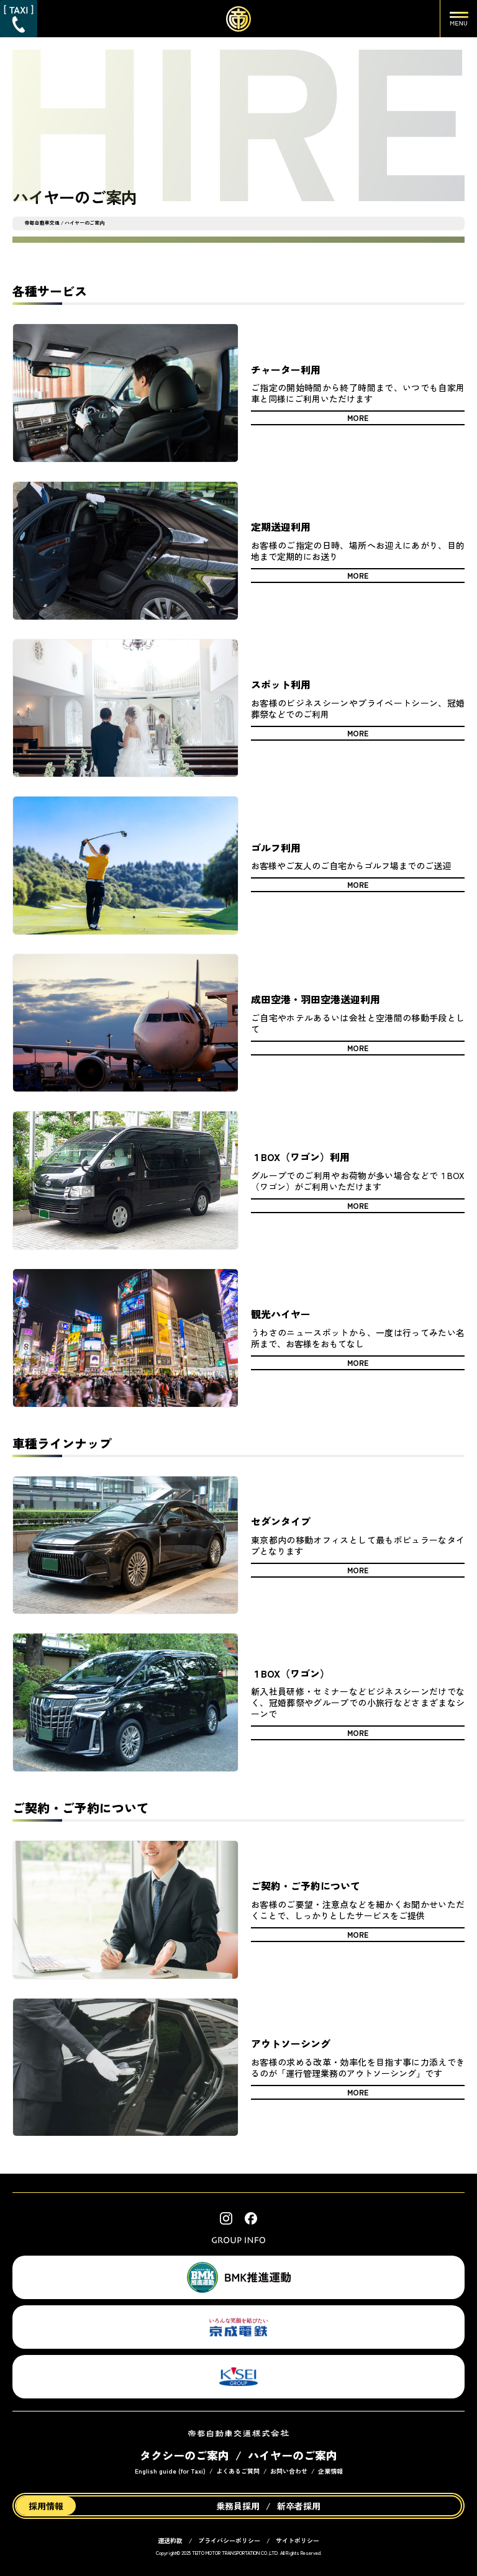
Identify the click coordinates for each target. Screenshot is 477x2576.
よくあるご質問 (238, 2470)
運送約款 (170, 2540)
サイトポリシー (297, 2540)
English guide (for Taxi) (170, 2470)
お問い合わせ (288, 2470)
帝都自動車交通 (42, 222)
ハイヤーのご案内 (292, 2455)
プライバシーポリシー (229, 2540)
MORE (357, 417)
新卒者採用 (298, 2506)
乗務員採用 (238, 2506)
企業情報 (330, 2470)
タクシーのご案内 (184, 2455)
